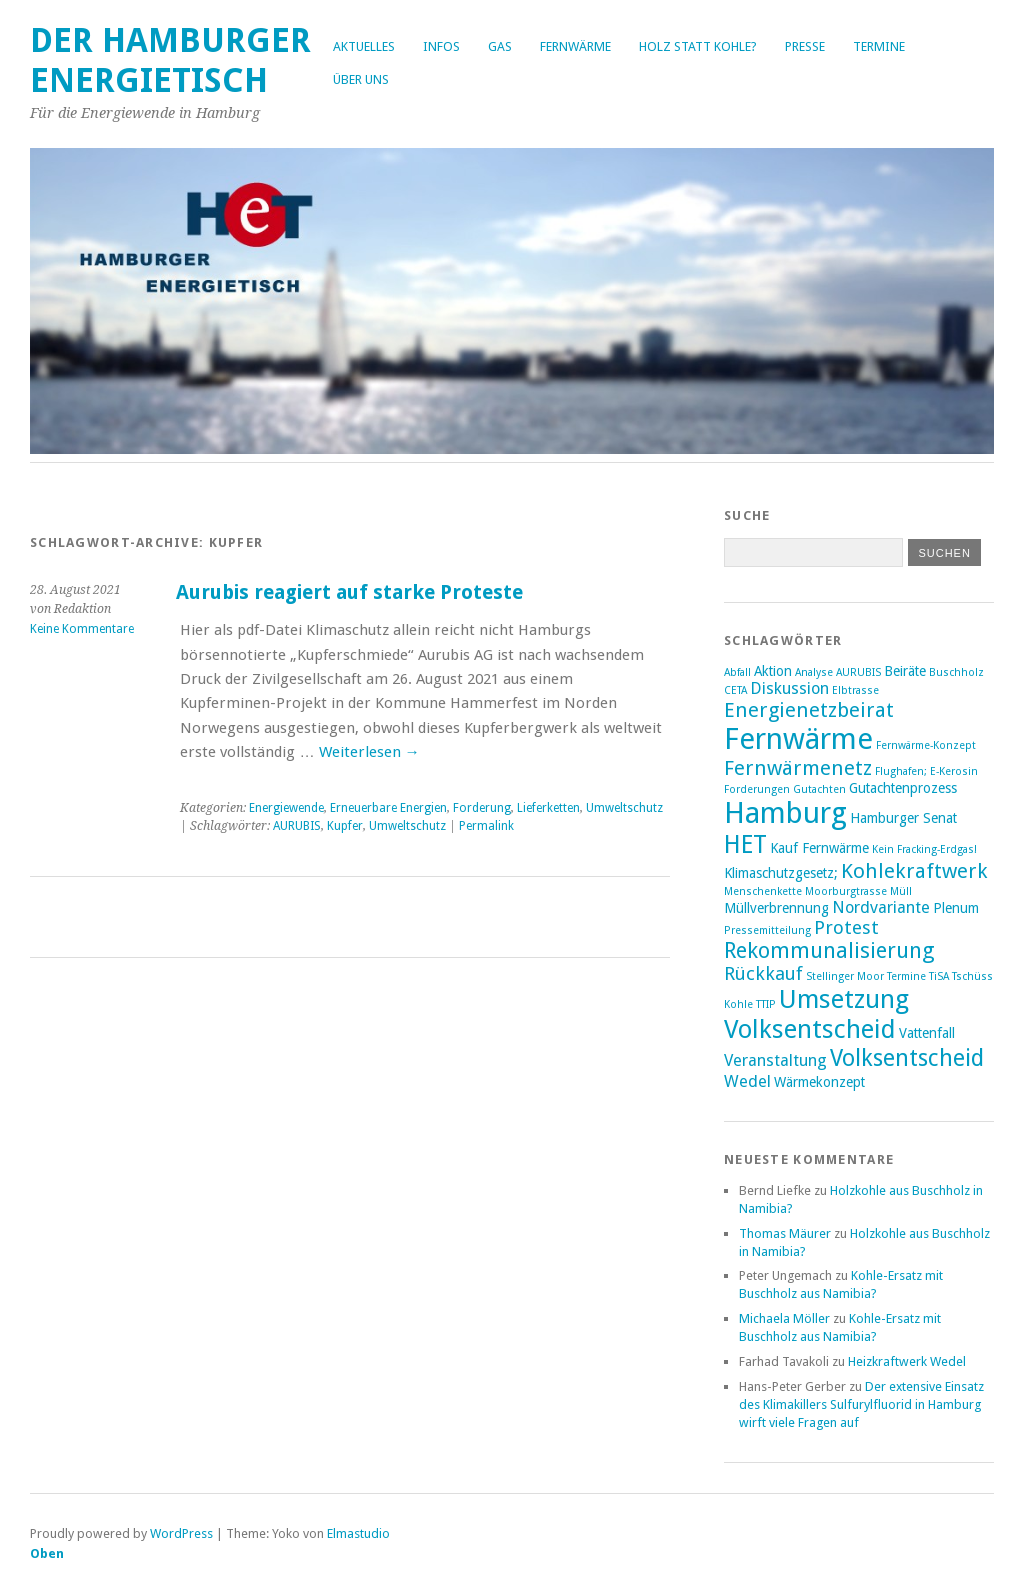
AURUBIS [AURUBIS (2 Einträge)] (858, 672)
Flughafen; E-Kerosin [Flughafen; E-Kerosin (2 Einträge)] (926, 771)
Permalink (486, 826)
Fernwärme (575, 46)
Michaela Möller (784, 1318)
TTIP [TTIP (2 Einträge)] (766, 1004)
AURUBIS (297, 826)
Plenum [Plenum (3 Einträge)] (956, 908)
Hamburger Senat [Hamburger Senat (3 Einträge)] (903, 818)
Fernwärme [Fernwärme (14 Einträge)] (798, 739)
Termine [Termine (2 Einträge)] (906, 976)
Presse (805, 46)
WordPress (181, 1533)
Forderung (482, 808)
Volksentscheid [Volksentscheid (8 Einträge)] (907, 1058)
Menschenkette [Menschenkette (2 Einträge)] (763, 891)
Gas (500, 46)
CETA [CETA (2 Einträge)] (735, 690)
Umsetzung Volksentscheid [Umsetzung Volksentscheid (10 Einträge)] (816, 1014)
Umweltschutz (624, 808)
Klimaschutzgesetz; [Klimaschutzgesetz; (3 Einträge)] (781, 873)
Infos (441, 46)
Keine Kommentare (82, 629)
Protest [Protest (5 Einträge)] (846, 927)
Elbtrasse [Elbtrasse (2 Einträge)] (855, 690)
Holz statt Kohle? (698, 46)
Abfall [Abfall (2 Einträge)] (737, 672)
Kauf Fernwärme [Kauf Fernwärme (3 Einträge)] (819, 848)
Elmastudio (358, 1533)
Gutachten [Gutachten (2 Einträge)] (819, 789)
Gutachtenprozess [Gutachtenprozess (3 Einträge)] (903, 788)
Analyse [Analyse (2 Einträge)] (814, 672)
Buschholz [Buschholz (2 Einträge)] (956, 672)
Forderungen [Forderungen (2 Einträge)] (757, 789)
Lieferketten (548, 808)
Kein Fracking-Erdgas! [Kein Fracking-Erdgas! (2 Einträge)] (924, 849)
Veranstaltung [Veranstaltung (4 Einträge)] (775, 1060)
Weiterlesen (369, 752)
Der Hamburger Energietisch (170, 60)
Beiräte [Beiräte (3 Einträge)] (905, 671)
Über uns (361, 79)
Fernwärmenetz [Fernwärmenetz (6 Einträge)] (798, 768)
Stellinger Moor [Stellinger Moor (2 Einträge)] (845, 976)
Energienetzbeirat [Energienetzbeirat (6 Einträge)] (809, 710)
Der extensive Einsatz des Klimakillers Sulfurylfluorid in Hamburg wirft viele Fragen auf (861, 1404)
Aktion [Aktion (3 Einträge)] (773, 671)
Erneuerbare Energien (388, 808)
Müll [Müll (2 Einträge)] (901, 891)
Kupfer (345, 826)
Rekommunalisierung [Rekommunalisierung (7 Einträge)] (829, 950)
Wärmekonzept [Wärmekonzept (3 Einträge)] (819, 1082)
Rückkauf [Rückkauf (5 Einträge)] (763, 973)
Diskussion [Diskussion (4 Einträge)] (789, 688)
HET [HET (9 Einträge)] (745, 844)
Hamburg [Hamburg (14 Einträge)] (785, 813)
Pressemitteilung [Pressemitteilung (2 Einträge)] (767, 930)
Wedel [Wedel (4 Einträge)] (747, 1081)
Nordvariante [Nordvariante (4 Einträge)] (881, 907)
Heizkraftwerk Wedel (907, 1361)
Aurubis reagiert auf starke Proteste (349, 592)
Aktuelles (364, 46)
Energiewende (286, 808)
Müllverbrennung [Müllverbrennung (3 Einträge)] (776, 908)
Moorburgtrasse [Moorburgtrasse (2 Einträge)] (846, 891)
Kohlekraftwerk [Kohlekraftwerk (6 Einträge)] (914, 871)
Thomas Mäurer (785, 1233)
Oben (47, 1553)
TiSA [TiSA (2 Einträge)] (939, 976)
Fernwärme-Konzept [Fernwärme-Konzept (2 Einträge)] (926, 745)
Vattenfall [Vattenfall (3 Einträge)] (927, 1033)
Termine (879, 46)
